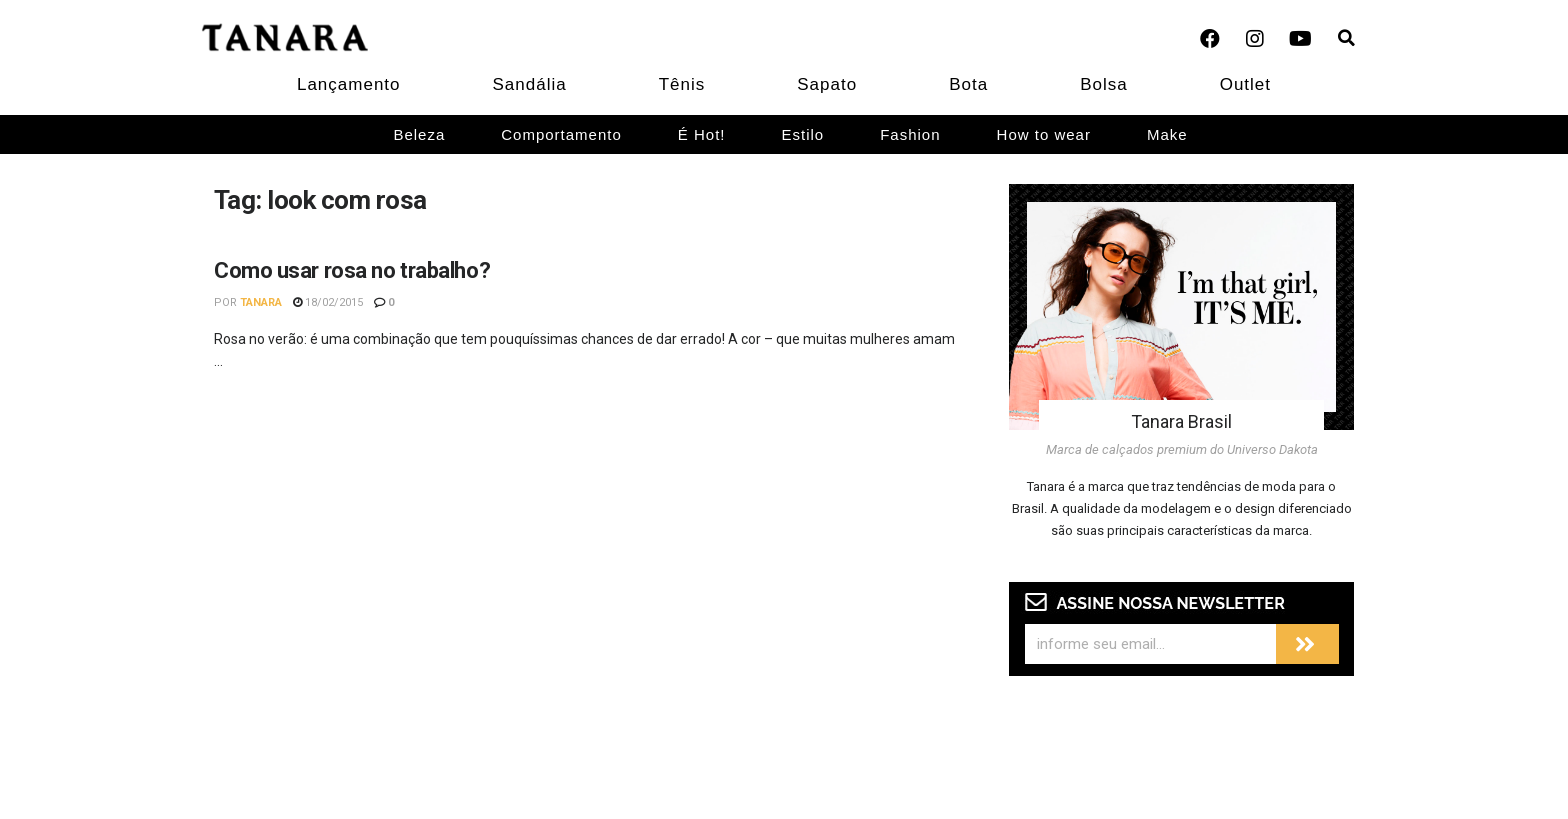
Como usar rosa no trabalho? (352, 270)
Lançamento (349, 84)
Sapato (827, 84)
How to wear (1044, 134)
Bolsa (1104, 84)
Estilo (803, 134)
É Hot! (702, 134)
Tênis (682, 84)
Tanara (261, 302)
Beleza (419, 134)
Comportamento (561, 134)
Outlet (1245, 84)
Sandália (530, 84)
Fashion (910, 134)
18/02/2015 (328, 302)
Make (1167, 134)
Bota (968, 84)
